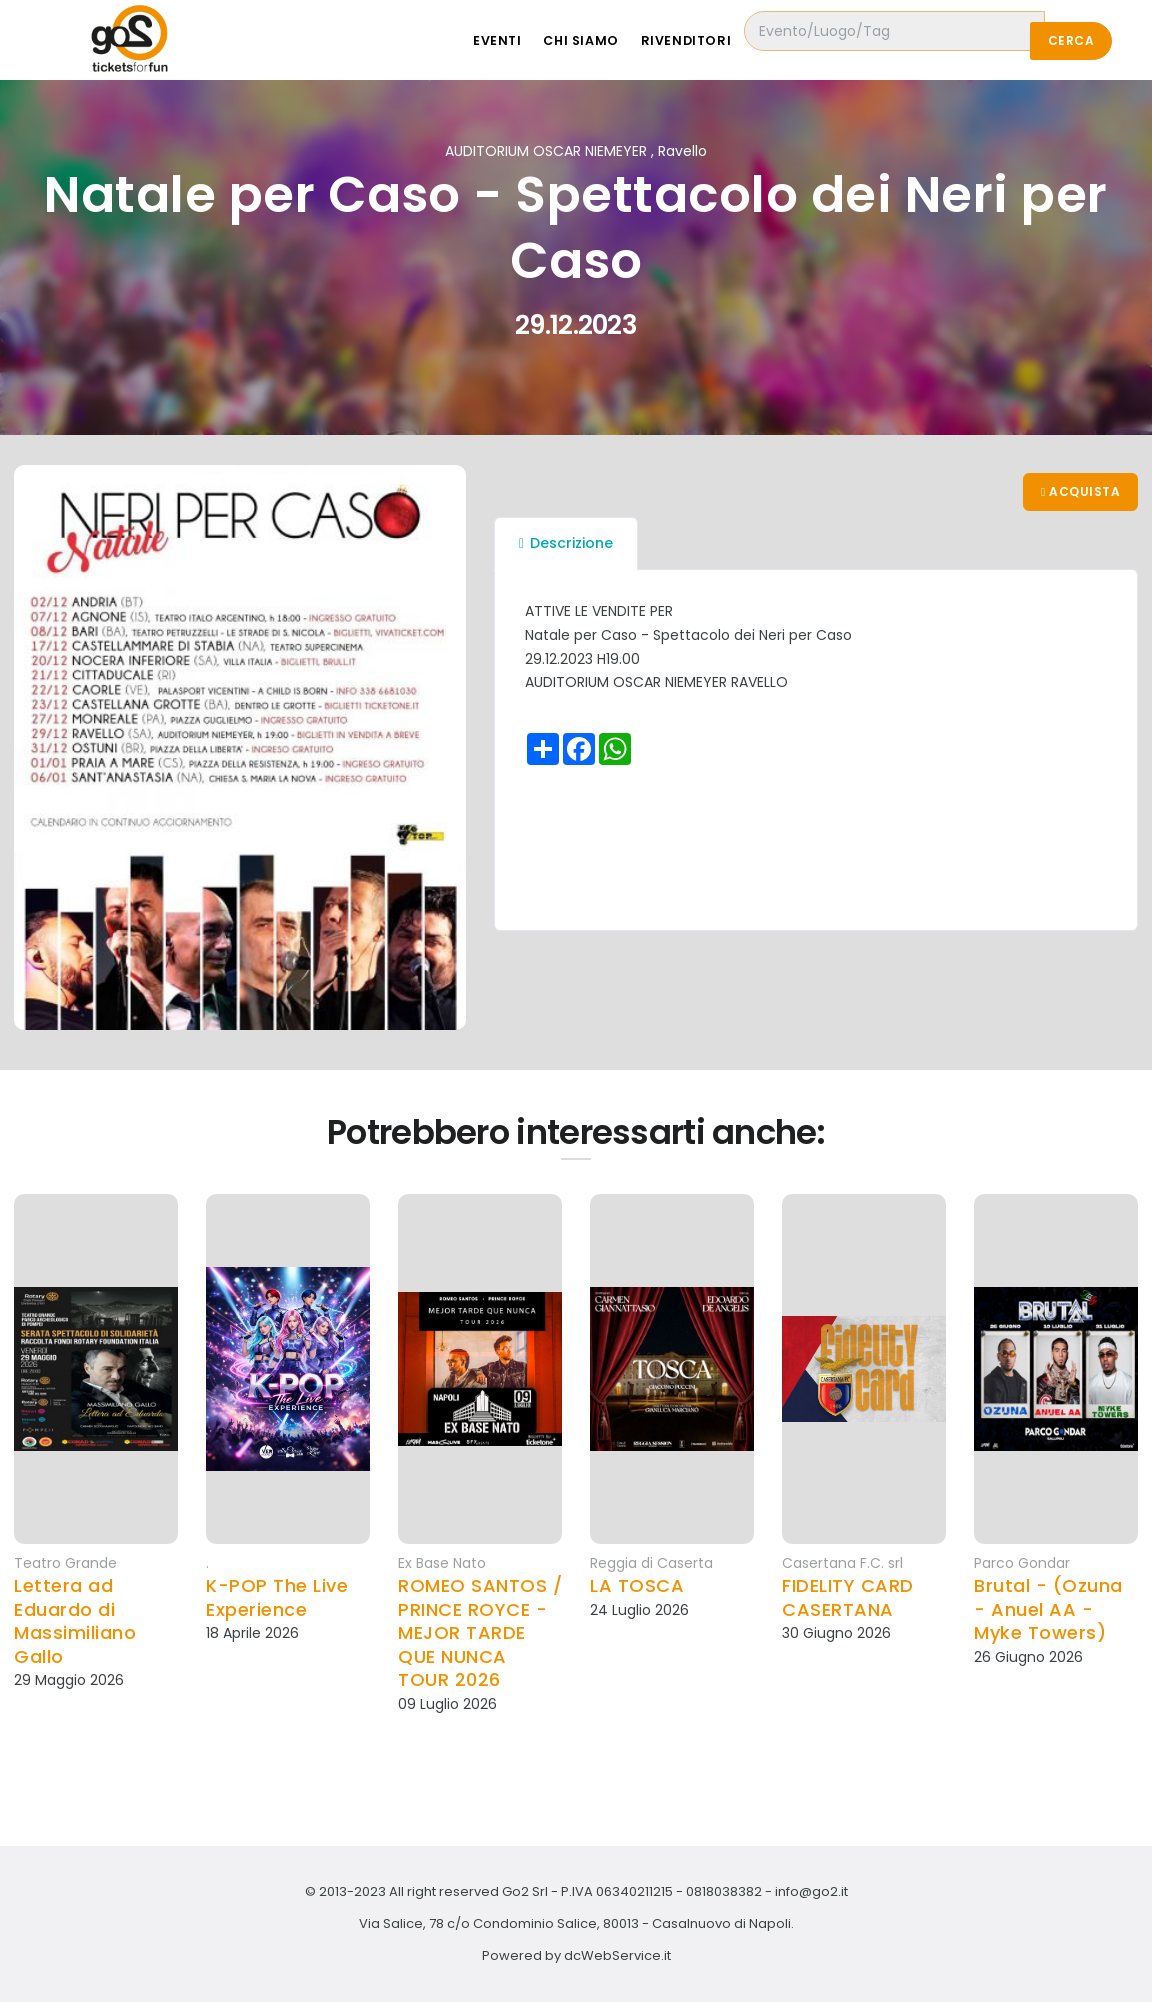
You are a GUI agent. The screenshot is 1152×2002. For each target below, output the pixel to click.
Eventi (527, 40)
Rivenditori (727, 40)
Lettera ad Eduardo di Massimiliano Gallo (75, 1621)
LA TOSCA (637, 1585)
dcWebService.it (617, 1955)
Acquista (1079, 492)
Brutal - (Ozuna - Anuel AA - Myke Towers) (1048, 1609)
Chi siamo (616, 40)
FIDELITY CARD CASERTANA (848, 1597)
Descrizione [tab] (566, 545)
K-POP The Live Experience (277, 1597)
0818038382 (724, 1891)
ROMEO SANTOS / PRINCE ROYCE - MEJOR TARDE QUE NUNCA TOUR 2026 (480, 1632)
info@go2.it (811, 1891)
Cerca (1070, 40)
